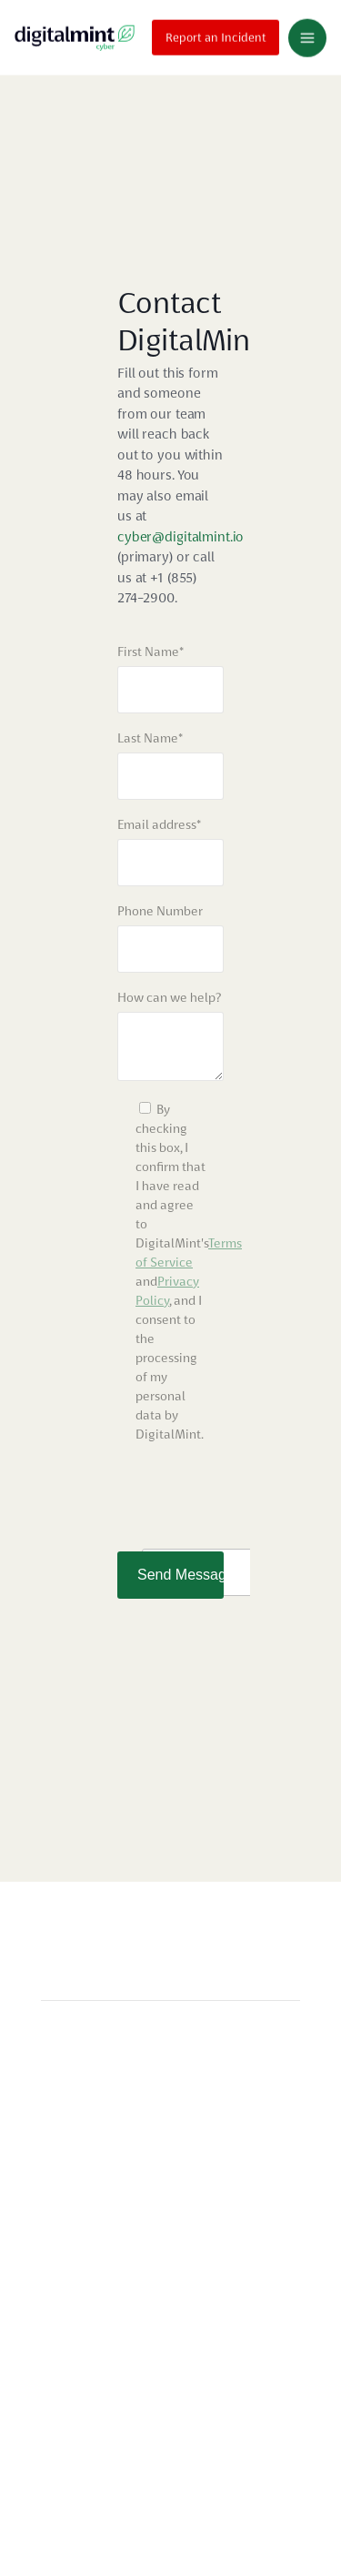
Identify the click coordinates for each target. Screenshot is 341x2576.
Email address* (159, 824)
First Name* (150, 651)
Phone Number (160, 911)
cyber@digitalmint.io (180, 537)
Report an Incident (215, 35)
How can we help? (169, 997)
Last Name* (150, 738)
